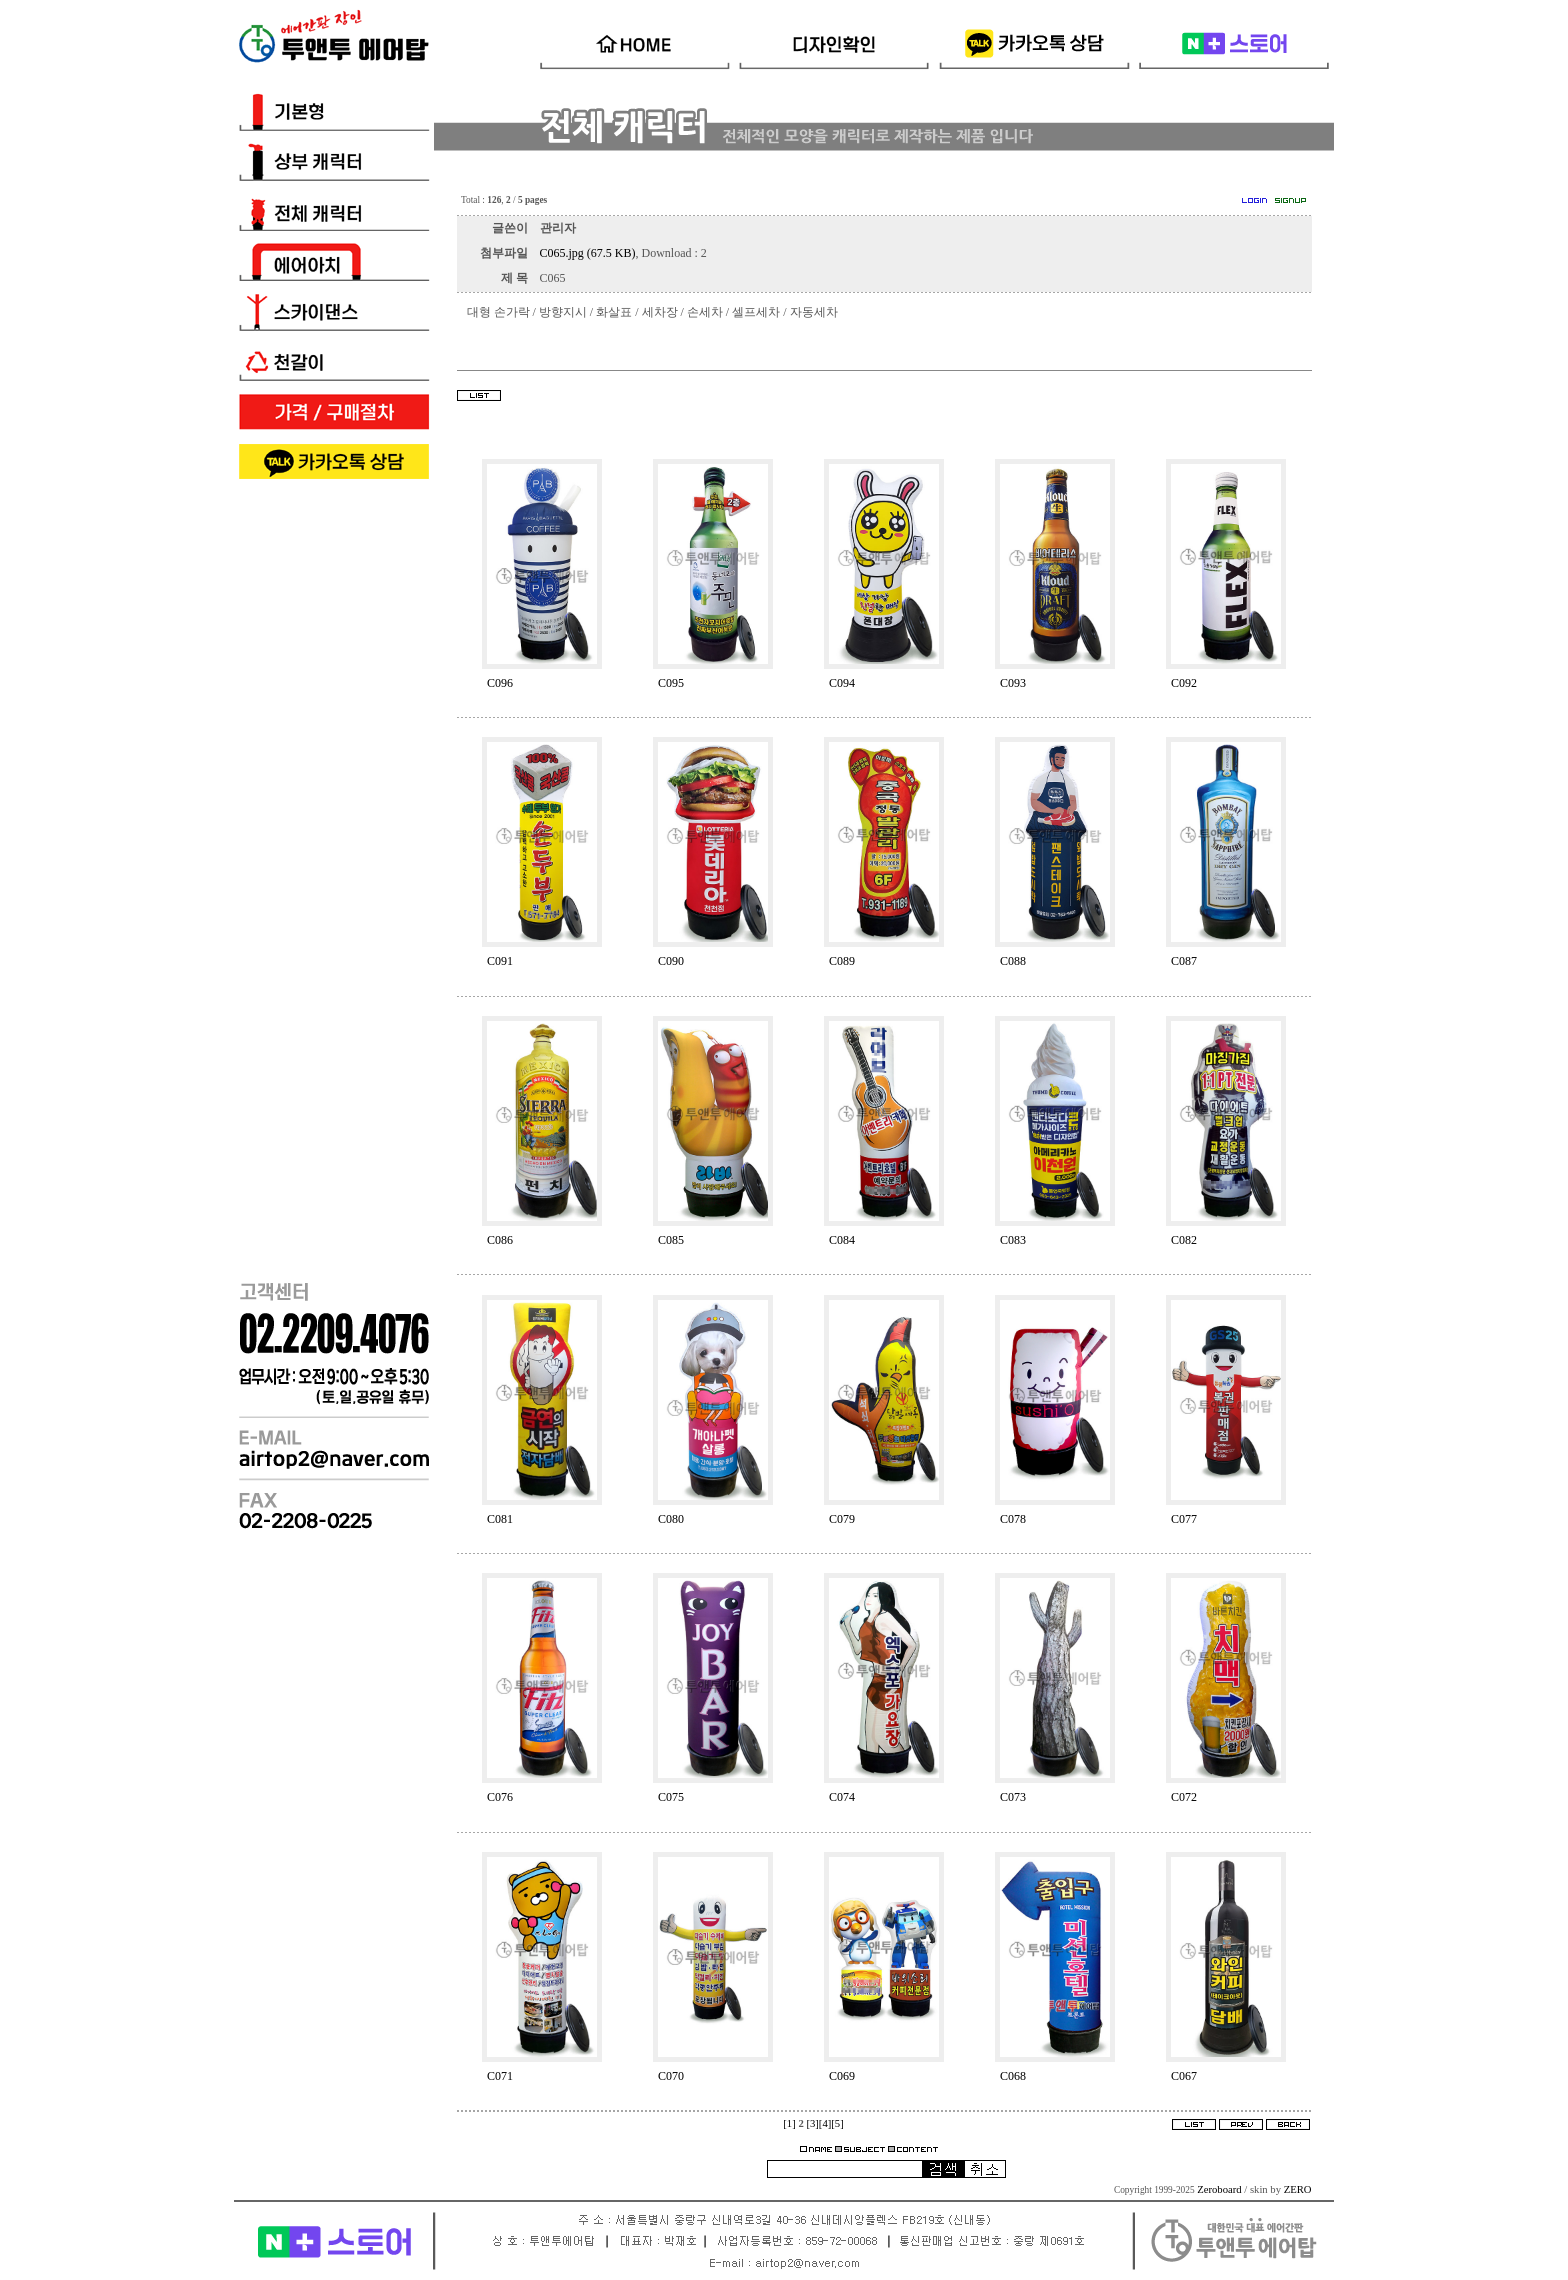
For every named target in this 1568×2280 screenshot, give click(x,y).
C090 (671, 961)
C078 (1013, 1519)
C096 (500, 683)
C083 (1013, 1240)
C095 (671, 683)
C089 (842, 961)
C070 (671, 2076)
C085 (671, 1240)
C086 (500, 1240)
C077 (1184, 1519)
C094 (842, 683)
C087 (1184, 961)
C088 (1013, 961)
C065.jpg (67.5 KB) (588, 253)
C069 (842, 2076)
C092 (1184, 683)
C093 (1013, 683)
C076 (500, 1797)
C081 (500, 1519)
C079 (842, 1519)
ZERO (1298, 2189)
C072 (1184, 1797)
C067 (1184, 2076)
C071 (500, 2076)
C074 (842, 1797)
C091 (500, 961)
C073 (1013, 1797)
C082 (1184, 1240)
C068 (1013, 2076)
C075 (671, 1797)
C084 (842, 1240)
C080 (671, 1519)
